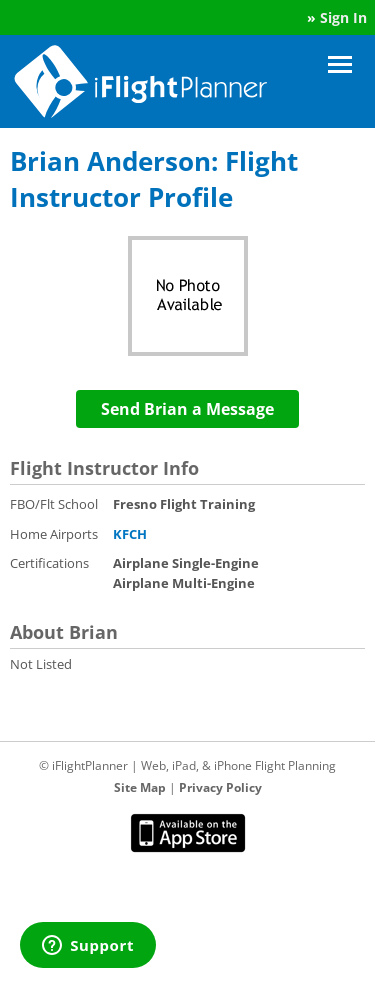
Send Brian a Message (187, 409)
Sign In (343, 17)
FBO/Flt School (54, 504)
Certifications (49, 563)
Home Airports (54, 534)
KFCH (130, 534)
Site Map (140, 787)
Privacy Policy (220, 787)
